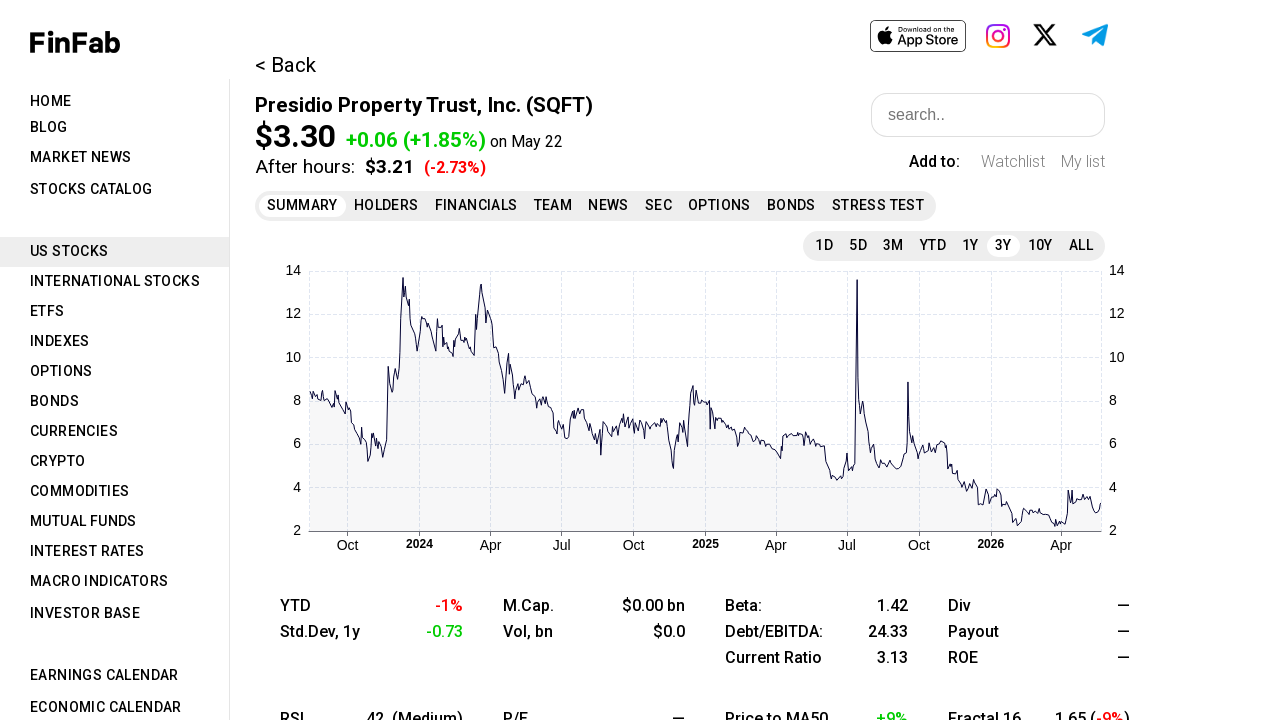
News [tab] (608, 205)
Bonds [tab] (54, 401)
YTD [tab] (933, 245)
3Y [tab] (1003, 245)
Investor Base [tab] (85, 613)
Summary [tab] (302, 205)
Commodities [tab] (79, 491)
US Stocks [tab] (69, 251)
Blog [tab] (49, 127)
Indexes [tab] (60, 341)
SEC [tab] (658, 205)
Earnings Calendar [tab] (104, 675)
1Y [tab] (970, 245)
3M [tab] (893, 245)
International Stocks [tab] (115, 281)
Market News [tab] (80, 157)
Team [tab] (553, 205)
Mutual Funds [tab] (83, 521)
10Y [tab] (1040, 245)
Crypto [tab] (57, 461)
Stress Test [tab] (878, 205)
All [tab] (1081, 245)
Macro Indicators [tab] (99, 581)
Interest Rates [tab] (87, 551)
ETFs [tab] (47, 311)
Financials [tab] (476, 205)
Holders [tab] (386, 205)
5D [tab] (858, 245)
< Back (285, 65)
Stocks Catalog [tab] (91, 189)
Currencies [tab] (74, 431)
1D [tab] (824, 245)
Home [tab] (51, 101)
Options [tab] (61, 371)
